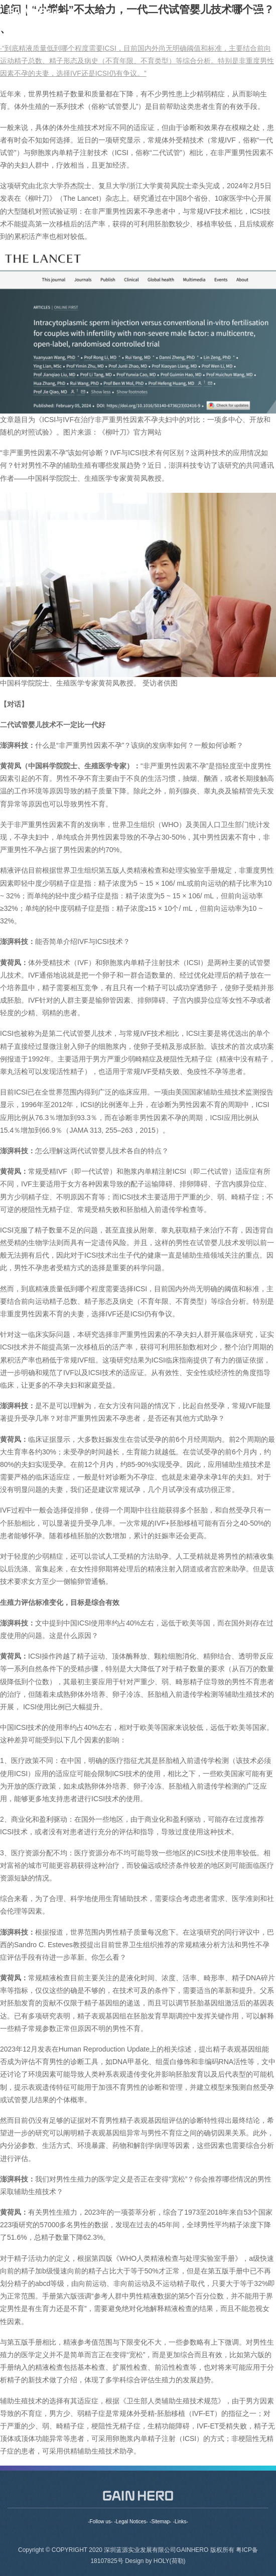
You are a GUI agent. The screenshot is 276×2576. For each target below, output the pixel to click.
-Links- (180, 2521)
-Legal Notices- (131, 2521)
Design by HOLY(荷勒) (155, 2565)
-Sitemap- (160, 2521)
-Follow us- (100, 2521)
